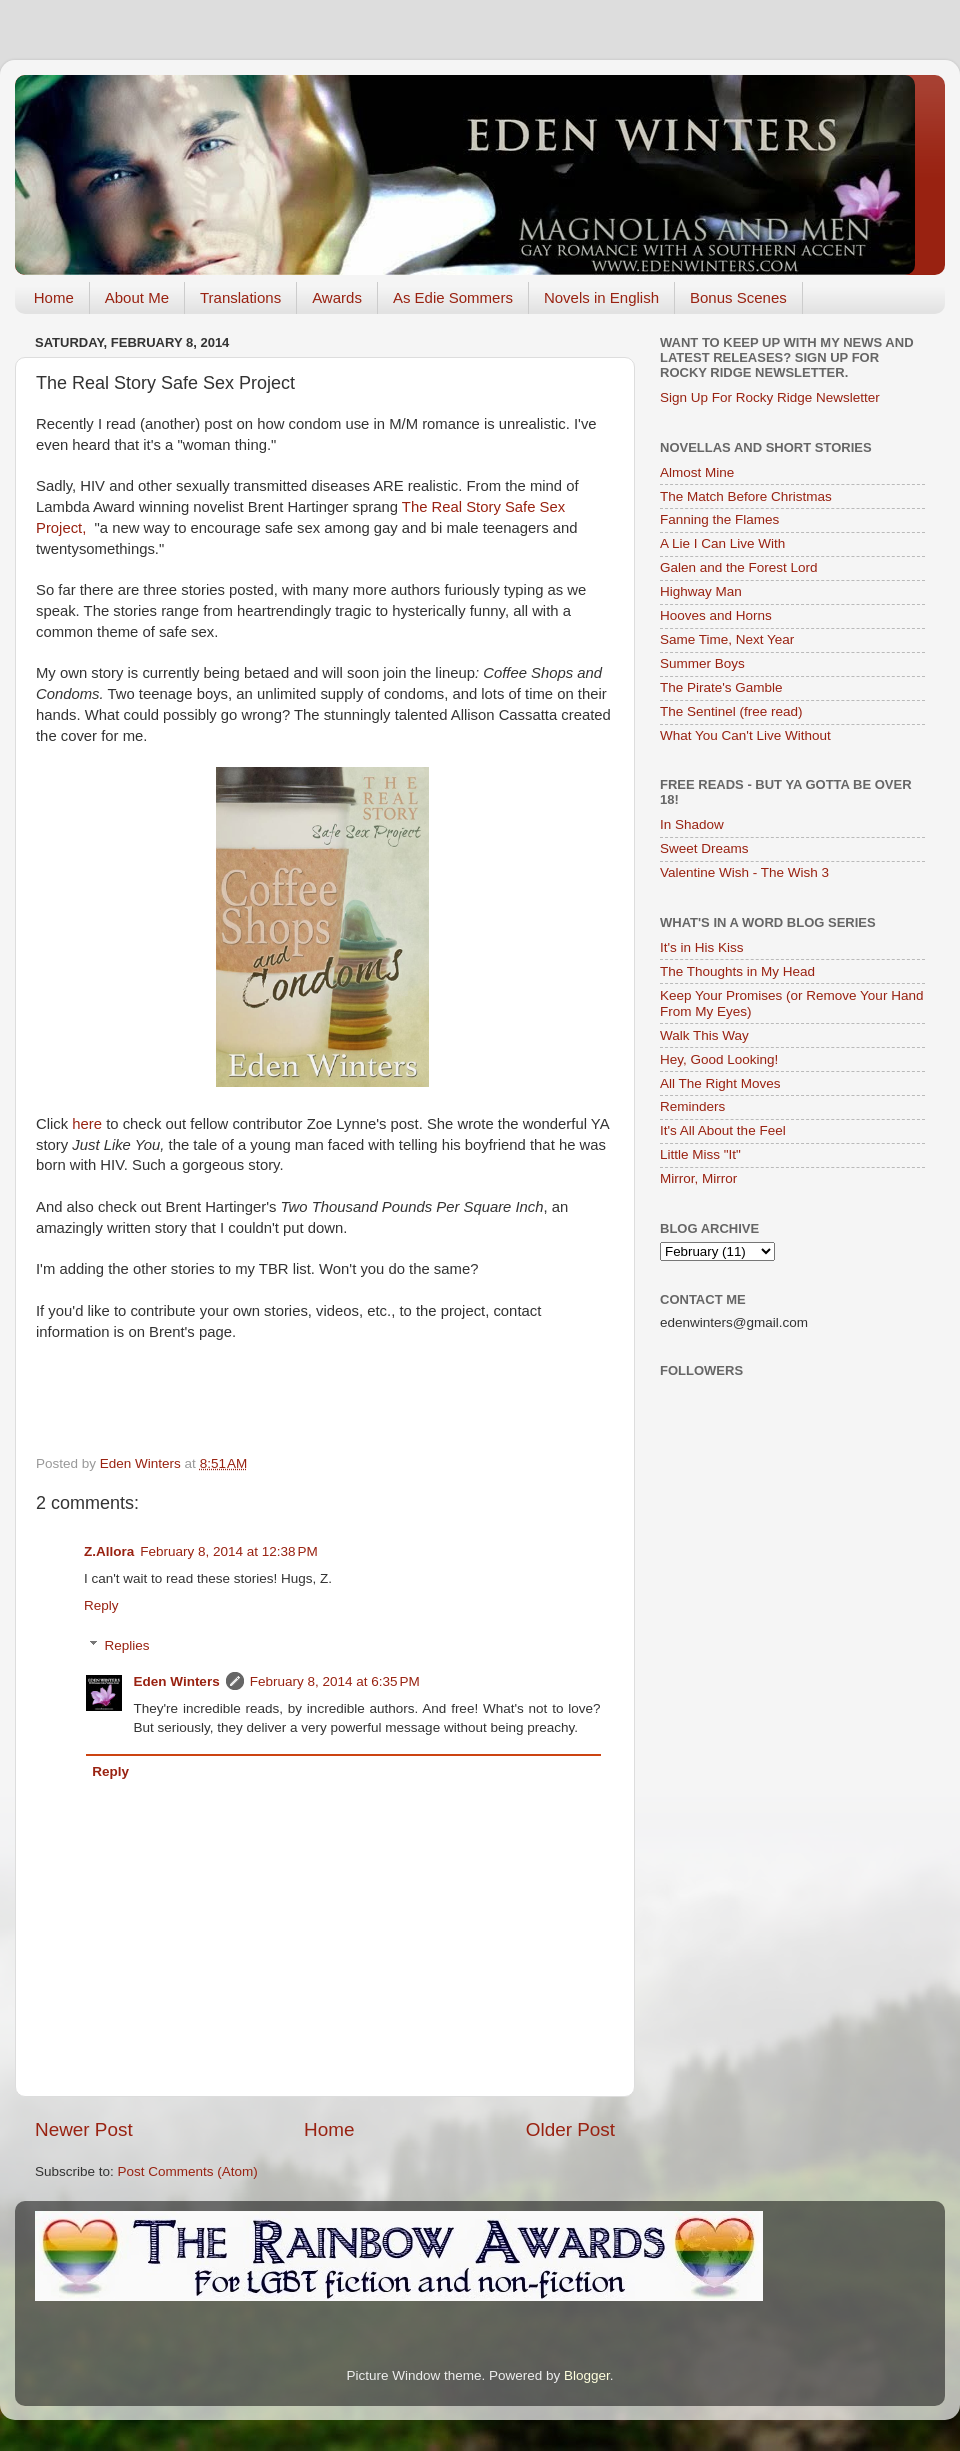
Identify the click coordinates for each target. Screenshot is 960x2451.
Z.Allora (109, 1551)
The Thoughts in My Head (737, 971)
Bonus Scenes (738, 297)
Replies (127, 1645)
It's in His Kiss (702, 947)
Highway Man (701, 591)
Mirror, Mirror (698, 1178)
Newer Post (84, 2129)
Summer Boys (702, 663)
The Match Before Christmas (746, 496)
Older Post (570, 2129)
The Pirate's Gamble (721, 687)
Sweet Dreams (704, 848)
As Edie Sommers (453, 297)
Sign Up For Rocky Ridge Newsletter (770, 397)
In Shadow (692, 824)
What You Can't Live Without (745, 735)
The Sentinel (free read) (731, 711)
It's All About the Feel (723, 1130)
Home (54, 297)
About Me (137, 297)
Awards (337, 297)
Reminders (692, 1106)
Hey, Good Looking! (719, 1059)
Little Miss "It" (700, 1154)
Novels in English (601, 297)
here (89, 1124)
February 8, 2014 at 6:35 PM (335, 1681)
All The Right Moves (720, 1083)
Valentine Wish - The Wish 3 (744, 872)
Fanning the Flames (719, 519)
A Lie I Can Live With (722, 543)
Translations (240, 297)
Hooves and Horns (716, 615)
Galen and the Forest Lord (739, 567)
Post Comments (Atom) (188, 2171)
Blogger (587, 2375)
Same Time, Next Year (727, 639)
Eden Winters (177, 1681)
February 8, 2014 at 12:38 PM (228, 1551)
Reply (101, 1605)
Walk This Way (704, 1035)
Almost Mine (697, 472)
